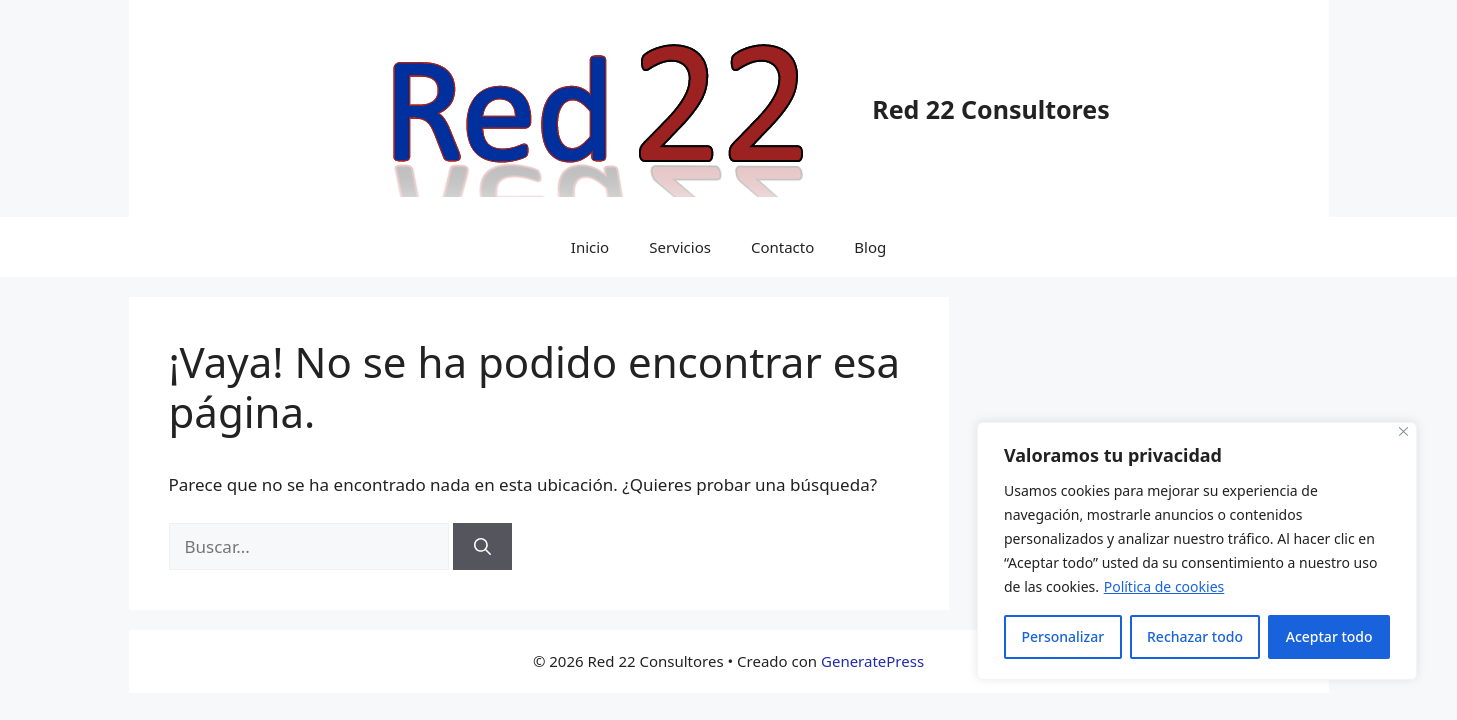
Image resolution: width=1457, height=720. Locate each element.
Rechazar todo (1195, 636)
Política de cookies (1164, 586)
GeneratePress (872, 661)
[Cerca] (1403, 431)
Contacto (782, 247)
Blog (870, 247)
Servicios (680, 247)
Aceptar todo (1329, 636)
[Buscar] (482, 547)
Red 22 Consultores (991, 109)
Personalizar (1062, 636)
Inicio (590, 247)
